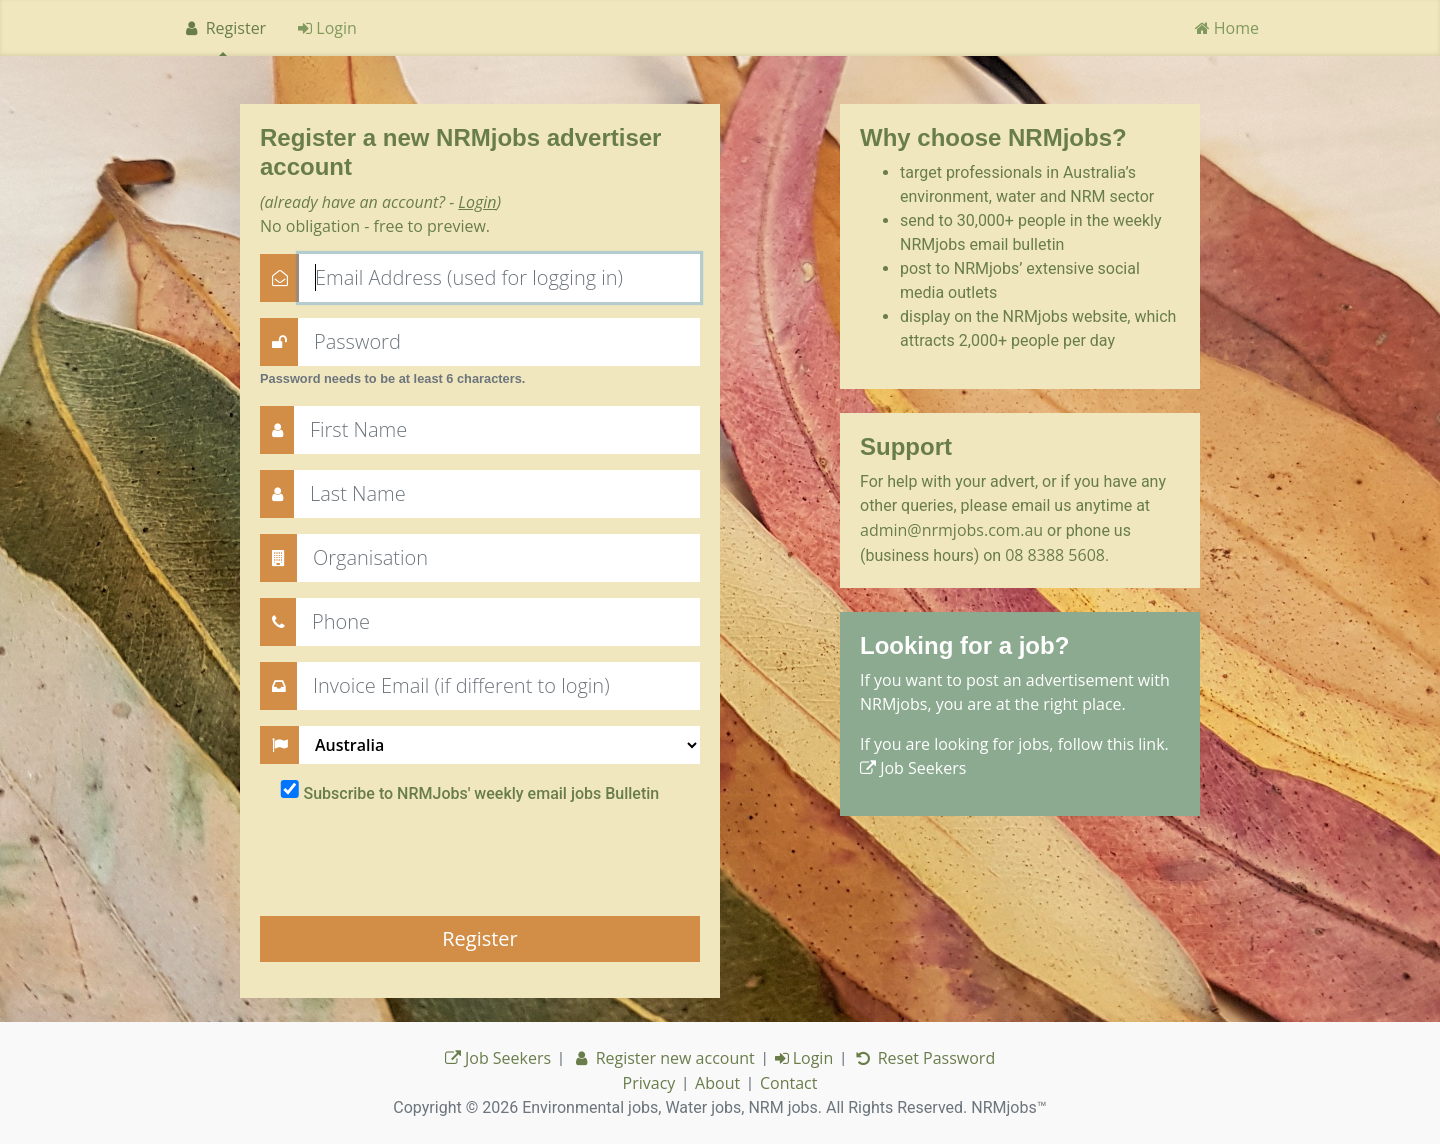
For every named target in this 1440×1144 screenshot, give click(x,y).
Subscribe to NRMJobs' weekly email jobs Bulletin (481, 793)
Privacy (649, 1083)
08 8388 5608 (1055, 555)
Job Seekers (913, 768)
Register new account (663, 1058)
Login (327, 28)
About (717, 1083)
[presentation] (412, 861)
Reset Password (924, 1058)
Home (1227, 28)
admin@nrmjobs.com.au (951, 530)
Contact (788, 1083)
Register (223, 28)
